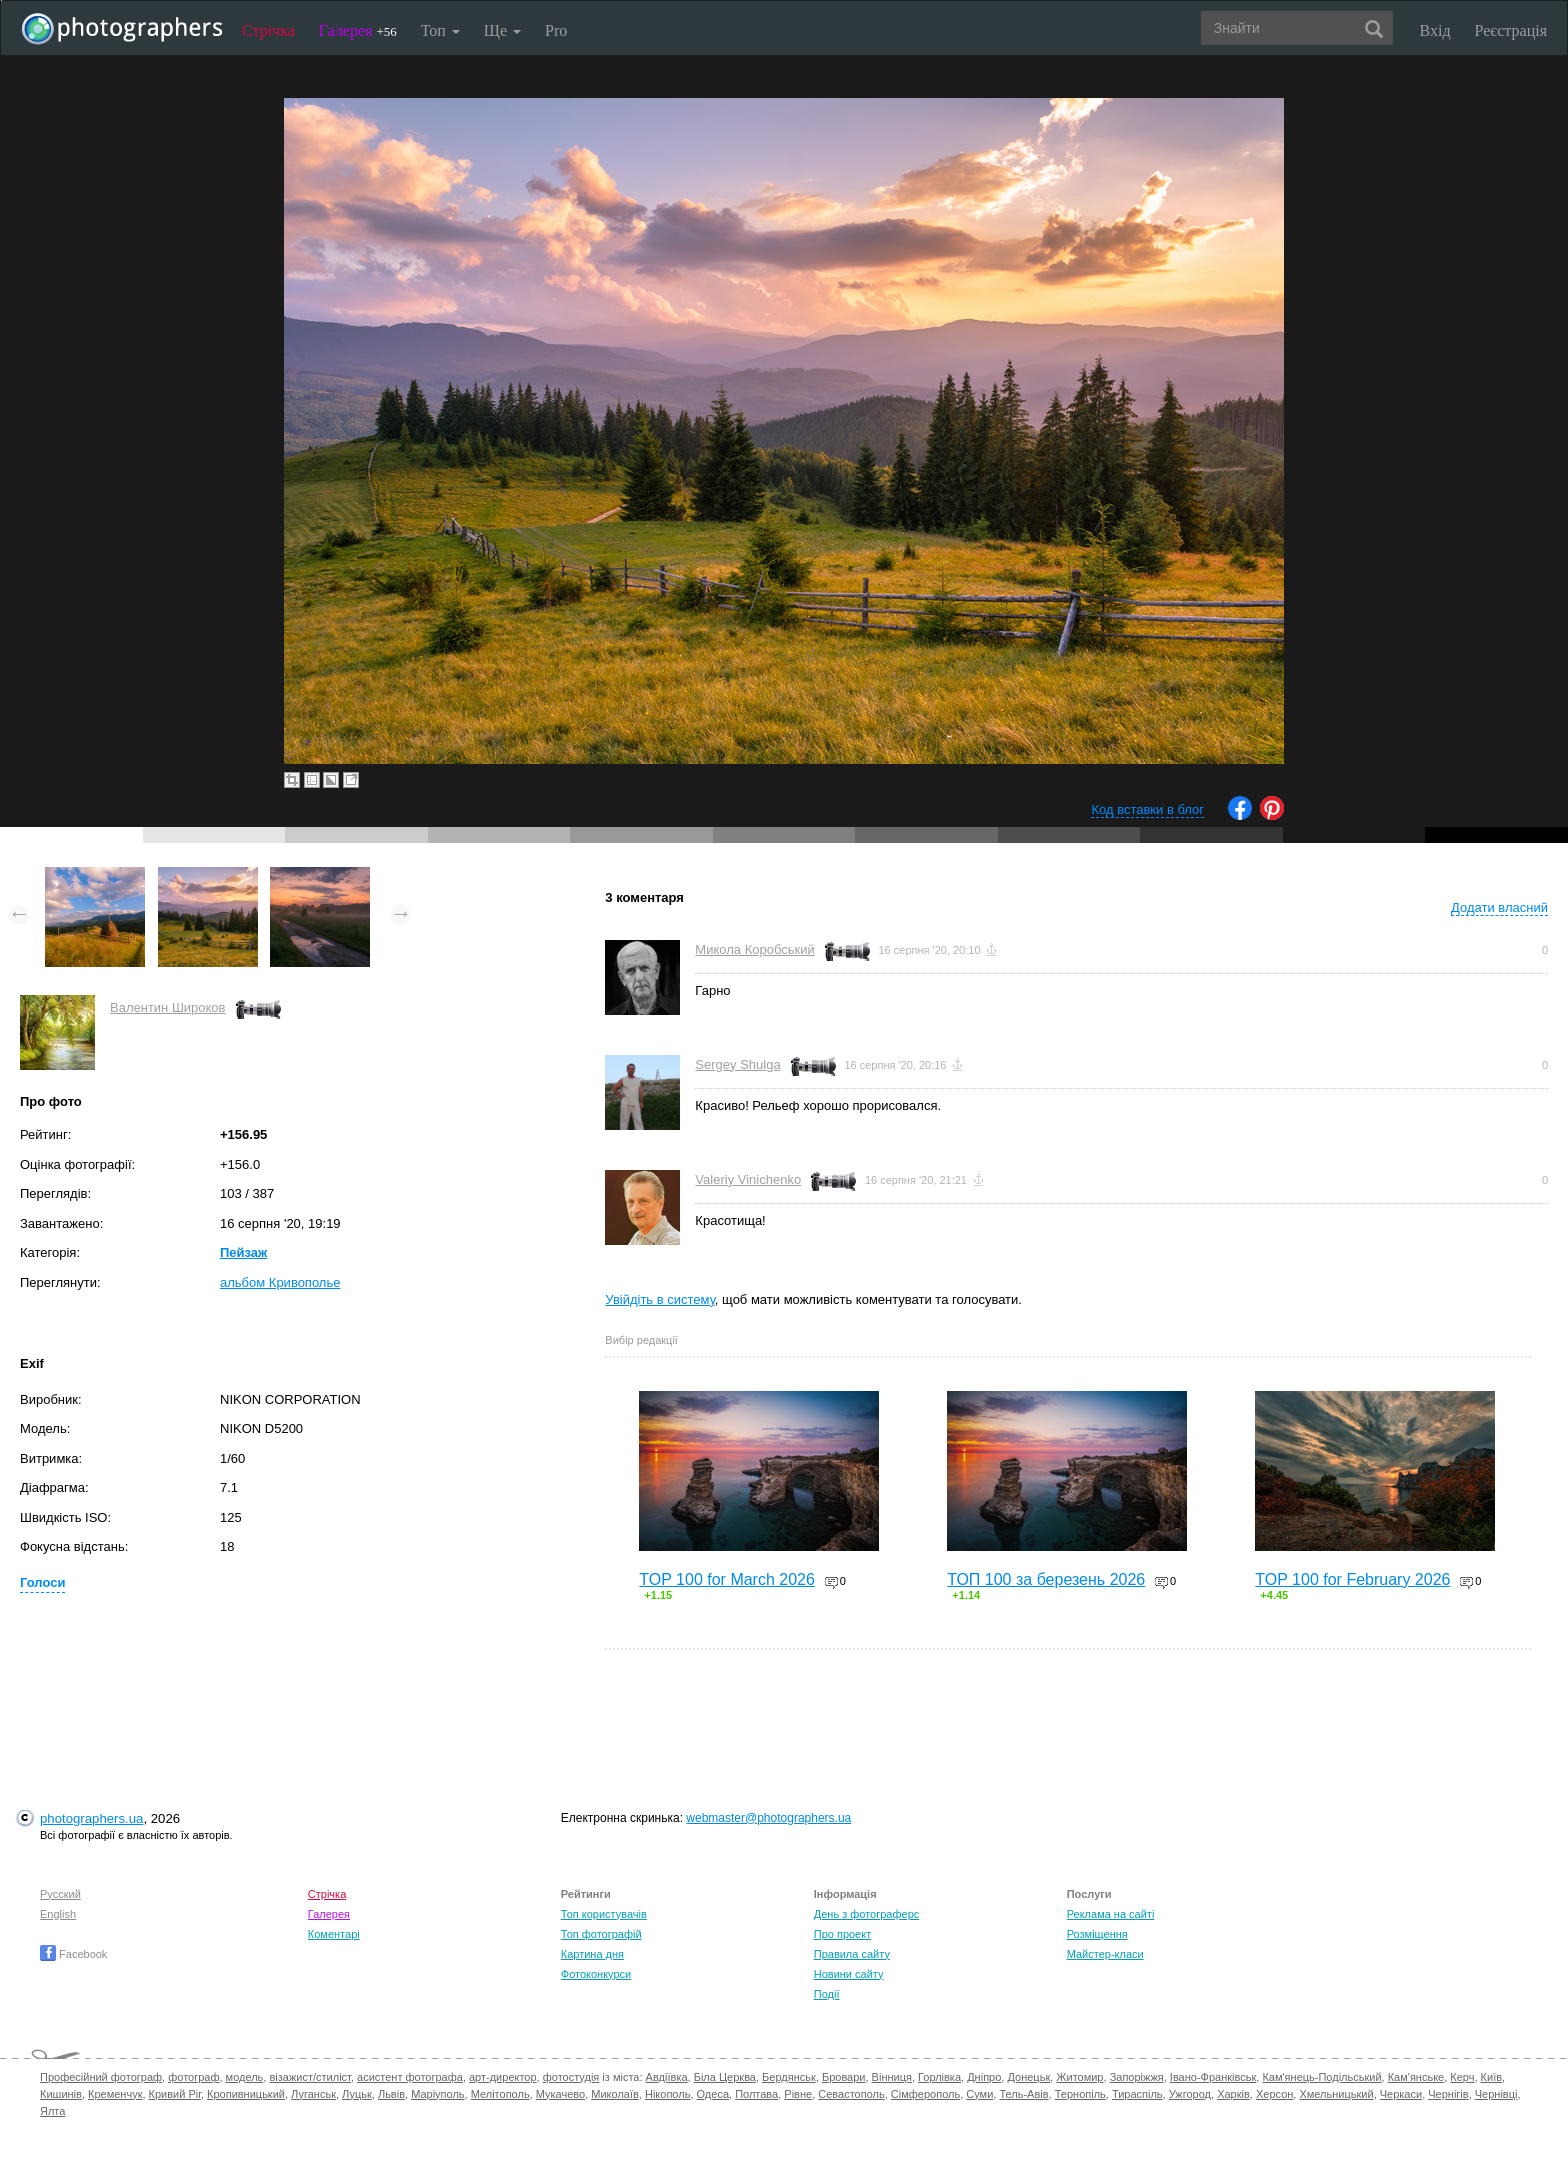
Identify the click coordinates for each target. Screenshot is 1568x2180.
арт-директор (503, 2077)
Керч (1462, 2077)
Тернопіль (1080, 2094)
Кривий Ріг (175, 2094)
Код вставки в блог (1147, 809)
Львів (391, 2094)
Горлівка (939, 2077)
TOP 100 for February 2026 (1352, 1579)
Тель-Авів (1023, 2094)
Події (827, 1994)
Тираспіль (1137, 2094)
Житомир (1079, 2077)
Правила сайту (852, 1954)
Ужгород (1190, 2094)
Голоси (42, 1582)
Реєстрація (1511, 30)
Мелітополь (500, 2094)
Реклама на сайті (1111, 1914)
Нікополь (667, 2094)
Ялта (52, 2111)
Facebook (73, 1954)
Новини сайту (849, 1974)
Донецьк (1028, 2077)
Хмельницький (1336, 2094)
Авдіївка (667, 2077)
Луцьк (357, 2094)
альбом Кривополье (280, 1282)
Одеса (713, 2094)
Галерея (358, 30)
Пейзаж (243, 1252)
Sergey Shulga (737, 1064)
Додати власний (1499, 907)
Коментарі (334, 1934)
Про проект (842, 1934)
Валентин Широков (168, 1007)
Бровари (844, 2077)
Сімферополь (925, 2094)
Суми (979, 2094)
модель (245, 2077)
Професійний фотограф (101, 2077)
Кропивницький (246, 2094)
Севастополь (851, 2094)
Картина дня (592, 1954)
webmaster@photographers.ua (768, 1818)
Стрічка (268, 30)
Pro (556, 30)
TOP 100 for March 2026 (727, 1579)
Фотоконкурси (596, 1974)
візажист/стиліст (309, 2077)
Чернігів (1448, 2094)
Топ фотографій (601, 1934)
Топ (440, 30)
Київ (1491, 2077)
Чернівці (1496, 2094)
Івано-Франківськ (1213, 2077)
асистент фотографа (410, 2077)
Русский (60, 1894)
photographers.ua (91, 1818)
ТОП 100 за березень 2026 (1046, 1579)
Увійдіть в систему (660, 1299)
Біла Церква (725, 2077)
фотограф (193, 2077)
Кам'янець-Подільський (1321, 2077)
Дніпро (984, 2077)
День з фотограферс (867, 1914)
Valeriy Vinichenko (748, 1179)
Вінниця (892, 2077)
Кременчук (115, 2094)
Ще (502, 30)
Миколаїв (615, 2094)
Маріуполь (437, 2094)
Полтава (756, 2094)
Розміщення (1097, 1934)
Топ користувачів (604, 1914)
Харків (1233, 2094)
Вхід (1435, 30)
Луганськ (313, 2094)
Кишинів (61, 2094)
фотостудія (571, 2077)
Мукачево (560, 2094)
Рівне (798, 2094)
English (58, 1914)
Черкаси (1401, 2094)
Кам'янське (1416, 2077)
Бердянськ (789, 2077)
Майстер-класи (1105, 1954)
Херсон (1274, 2094)
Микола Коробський (754, 949)
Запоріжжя (1137, 2077)
